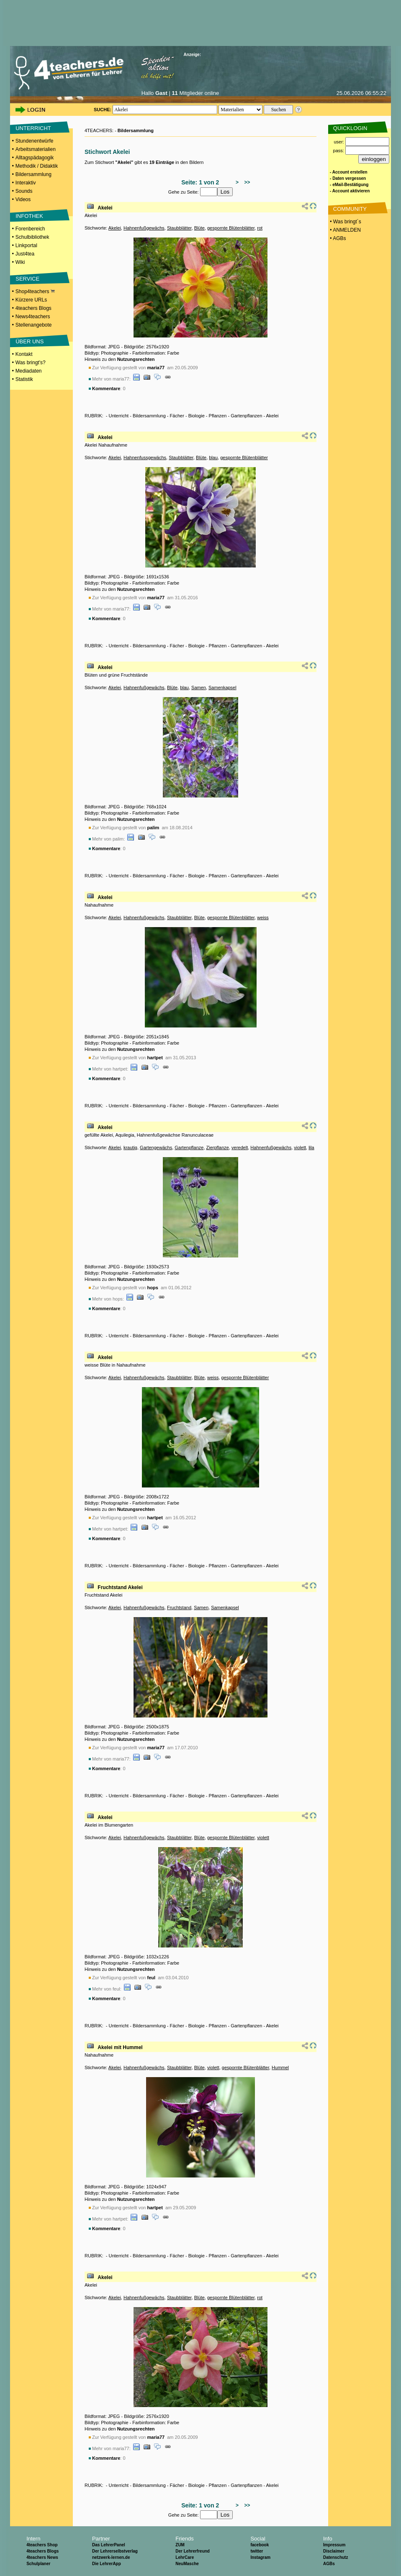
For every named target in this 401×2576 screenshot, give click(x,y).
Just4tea (24, 254)
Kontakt (24, 354)
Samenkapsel (222, 687)
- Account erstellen (349, 172)
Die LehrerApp (106, 2563)
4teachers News (42, 2557)
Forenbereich (30, 229)
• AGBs (337, 238)
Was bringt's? (30, 362)
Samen (198, 687)
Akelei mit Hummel (120, 2047)
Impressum (334, 2545)
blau (213, 457)
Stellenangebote (33, 325)
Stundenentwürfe (34, 141)
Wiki (20, 262)
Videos (23, 199)
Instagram (260, 2557)
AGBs (329, 2563)
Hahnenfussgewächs (144, 457)
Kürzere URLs (31, 300)
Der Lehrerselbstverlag (115, 2551)
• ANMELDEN (345, 230)
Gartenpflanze (189, 1147)
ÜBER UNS (29, 341)
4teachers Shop (41, 2545)
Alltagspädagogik (34, 158)
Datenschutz (335, 2557)
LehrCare (184, 2557)
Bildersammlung (33, 174)
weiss (263, 917)
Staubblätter (179, 227)
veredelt (239, 1147)
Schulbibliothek (32, 237)
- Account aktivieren (350, 191)
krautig (130, 1147)
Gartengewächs (156, 1147)
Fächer (177, 415)
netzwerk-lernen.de (111, 2557)
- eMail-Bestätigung (349, 184)
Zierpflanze (217, 1147)
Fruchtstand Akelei (120, 1587)
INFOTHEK (29, 216)
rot (259, 227)
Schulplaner (38, 2563)
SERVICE (27, 279)
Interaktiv (25, 183)
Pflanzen (218, 415)
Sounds (24, 191)
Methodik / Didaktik (36, 166)
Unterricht (118, 415)
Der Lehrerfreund (192, 2551)
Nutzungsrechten (136, 359)
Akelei (105, 208)
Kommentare (106, 388)
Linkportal (26, 245)
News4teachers (32, 316)
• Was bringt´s (345, 222)
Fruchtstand (179, 1607)
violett (300, 1147)
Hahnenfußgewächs (144, 227)
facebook (259, 2545)
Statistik (24, 379)
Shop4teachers (35, 291)
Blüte (199, 227)
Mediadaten (28, 371)
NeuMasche (187, 2563)
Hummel (280, 2067)
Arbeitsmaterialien (35, 149)
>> (246, 182)
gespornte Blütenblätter (230, 227)
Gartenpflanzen (246, 415)
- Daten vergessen (348, 178)
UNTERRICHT (33, 128)
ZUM (180, 2545)
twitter (256, 2551)
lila (311, 1147)
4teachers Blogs (33, 308)
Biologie (196, 415)
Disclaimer (333, 2551)
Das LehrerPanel (108, 2545)
